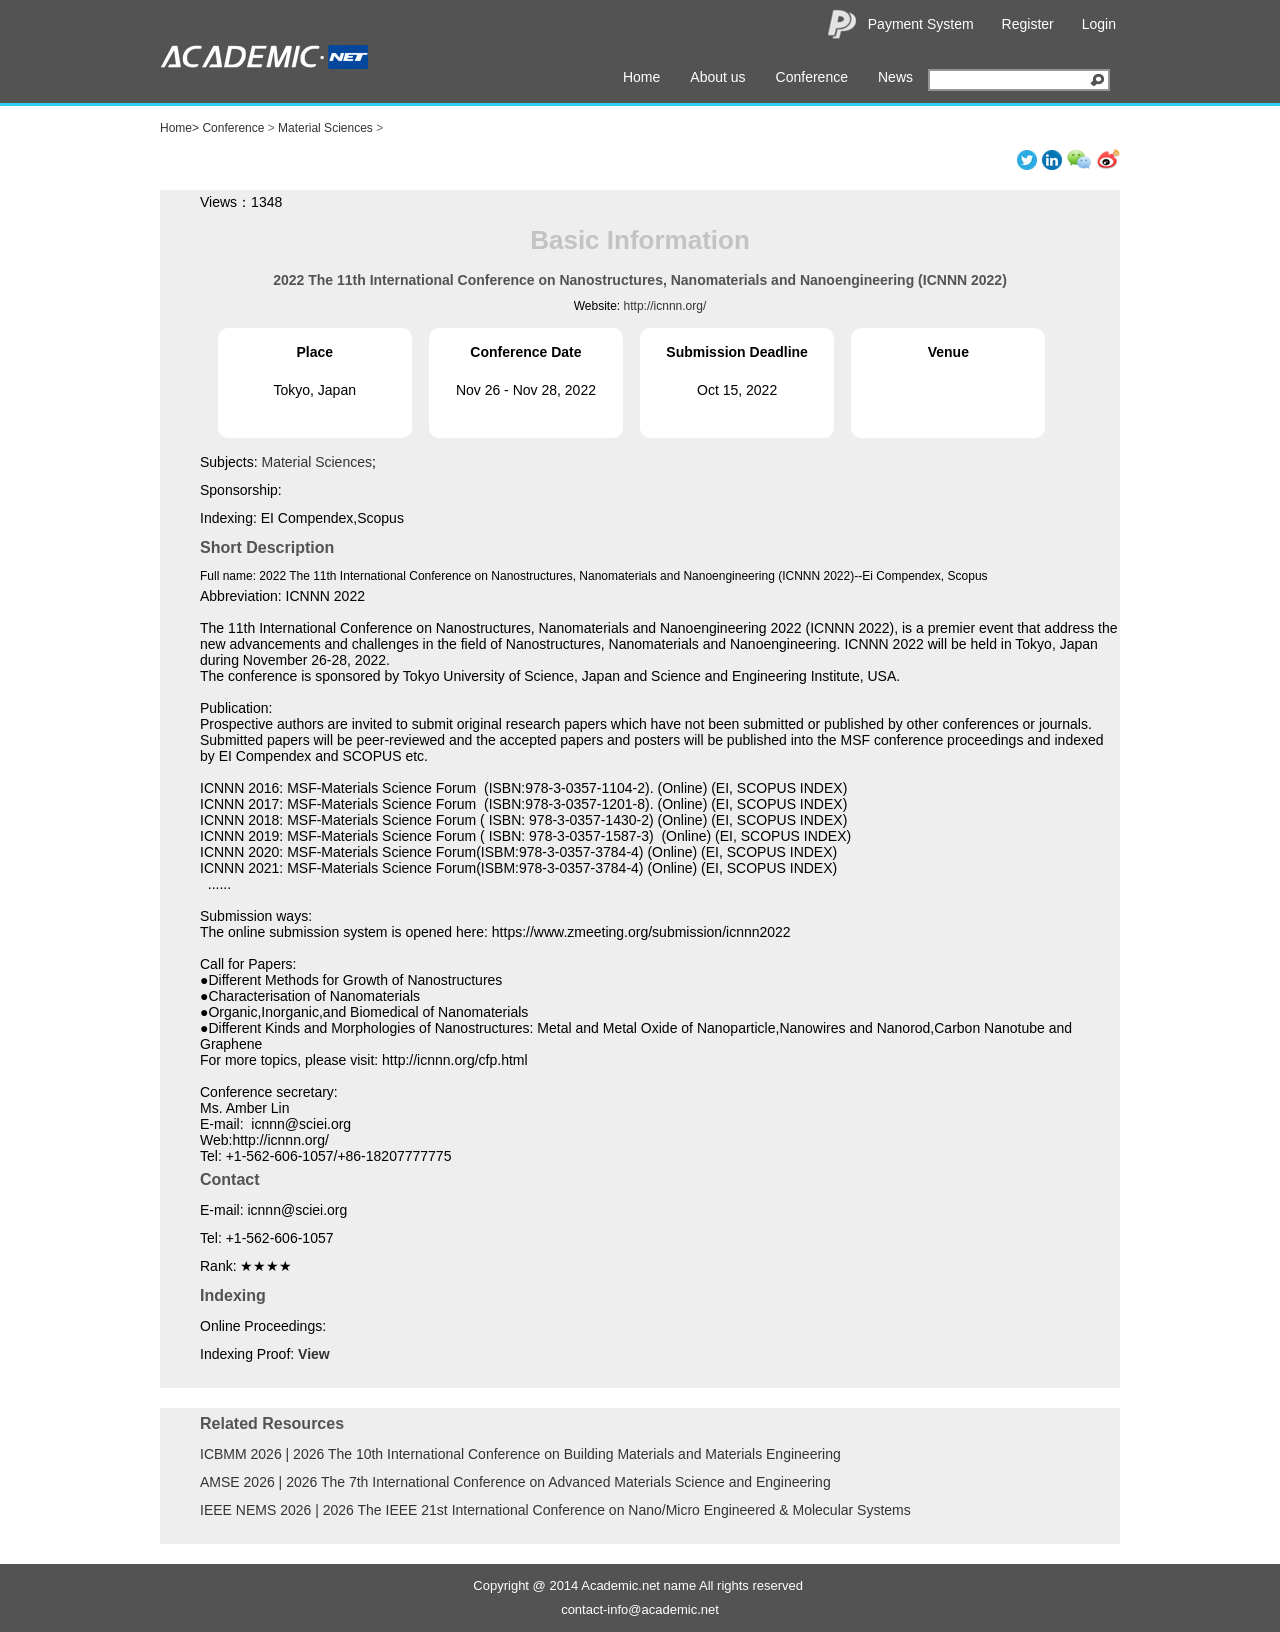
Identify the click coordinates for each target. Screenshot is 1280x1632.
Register (1028, 24)
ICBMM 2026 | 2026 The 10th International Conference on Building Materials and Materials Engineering (520, 1454)
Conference (812, 77)
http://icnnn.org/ (665, 306)
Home (641, 77)
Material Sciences (325, 128)
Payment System (921, 24)
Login (1099, 24)
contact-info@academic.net (640, 1609)
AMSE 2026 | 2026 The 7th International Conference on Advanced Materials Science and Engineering (515, 1482)
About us (717, 77)
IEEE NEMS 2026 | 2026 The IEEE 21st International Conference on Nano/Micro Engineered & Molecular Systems (555, 1510)
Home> (179, 128)
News (895, 77)
